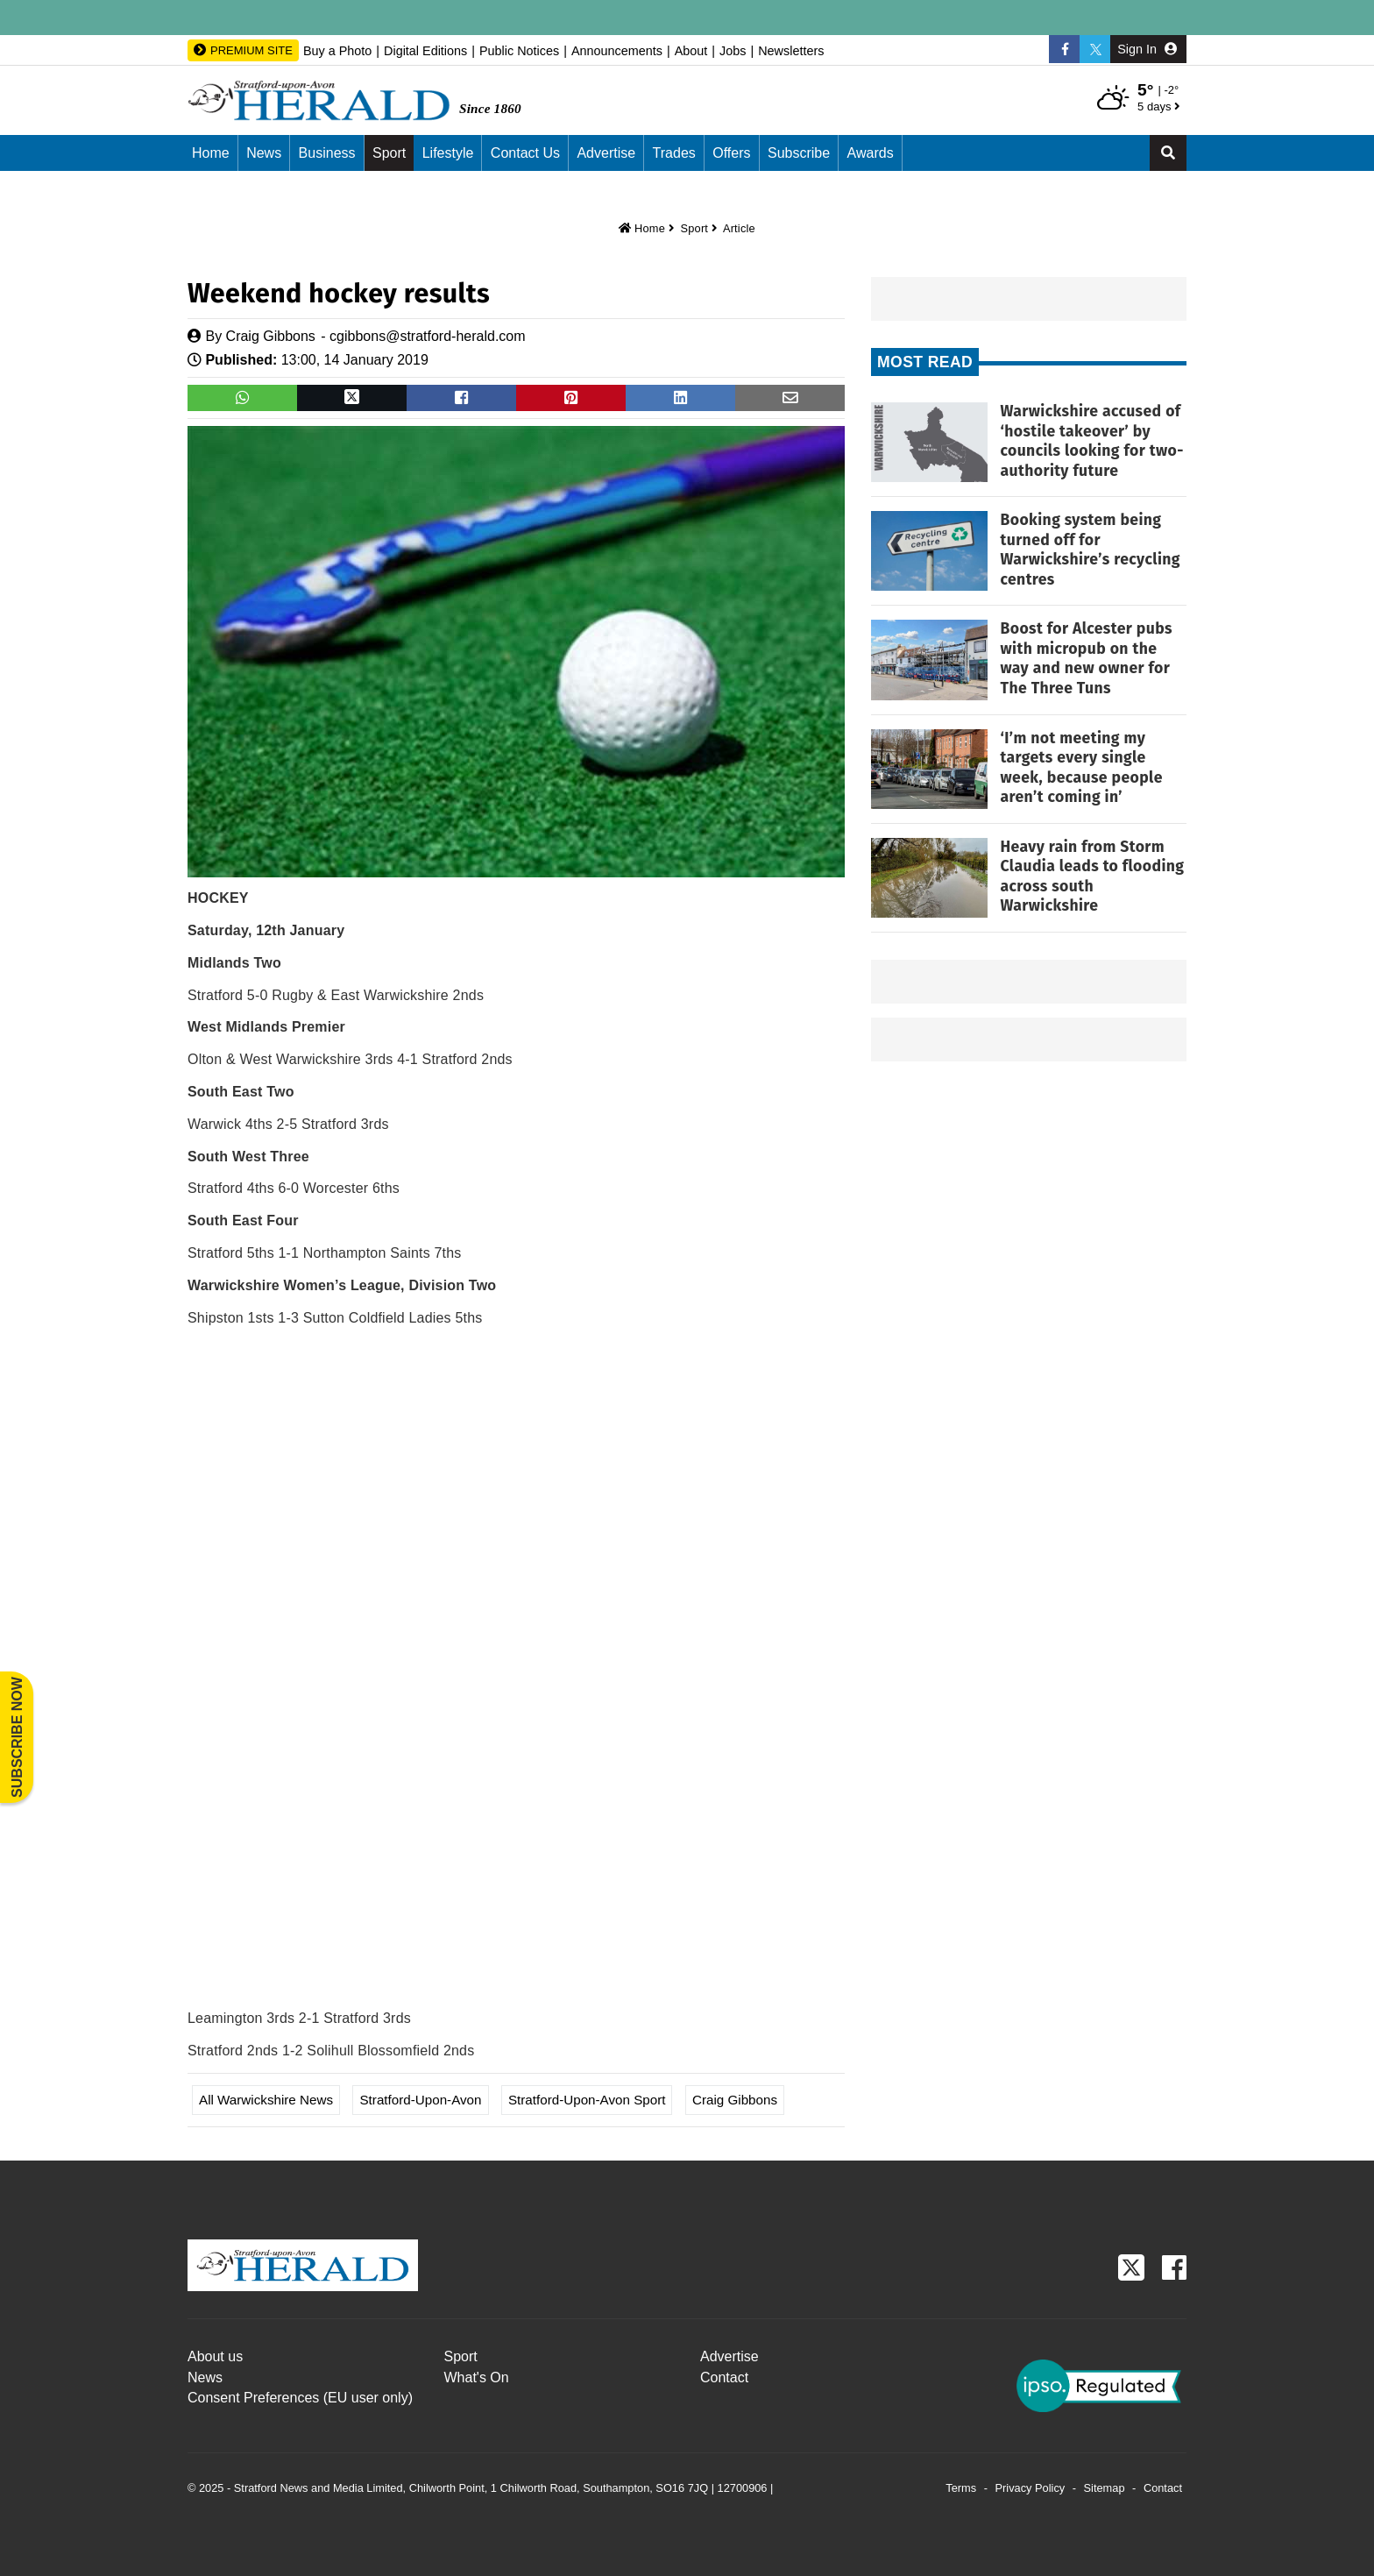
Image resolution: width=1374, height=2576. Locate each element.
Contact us (525, 152)
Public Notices (519, 51)
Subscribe (799, 152)
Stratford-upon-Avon (420, 2099)
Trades (674, 152)
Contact (724, 2377)
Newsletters (791, 51)
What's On (476, 2377)
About (691, 51)
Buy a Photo (337, 51)
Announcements (616, 51)
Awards (870, 152)
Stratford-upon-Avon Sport (587, 2099)
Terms (961, 2487)
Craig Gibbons (270, 336)
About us (215, 2356)
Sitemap (1104, 2487)
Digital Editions (425, 51)
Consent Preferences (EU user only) (300, 2397)
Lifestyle (448, 152)
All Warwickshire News (266, 2099)
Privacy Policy (1030, 2487)
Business (327, 152)
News (263, 152)
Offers (731, 152)
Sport (389, 152)
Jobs (732, 51)
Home (211, 152)
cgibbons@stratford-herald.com (427, 336)
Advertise (606, 152)
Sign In (1147, 49)
